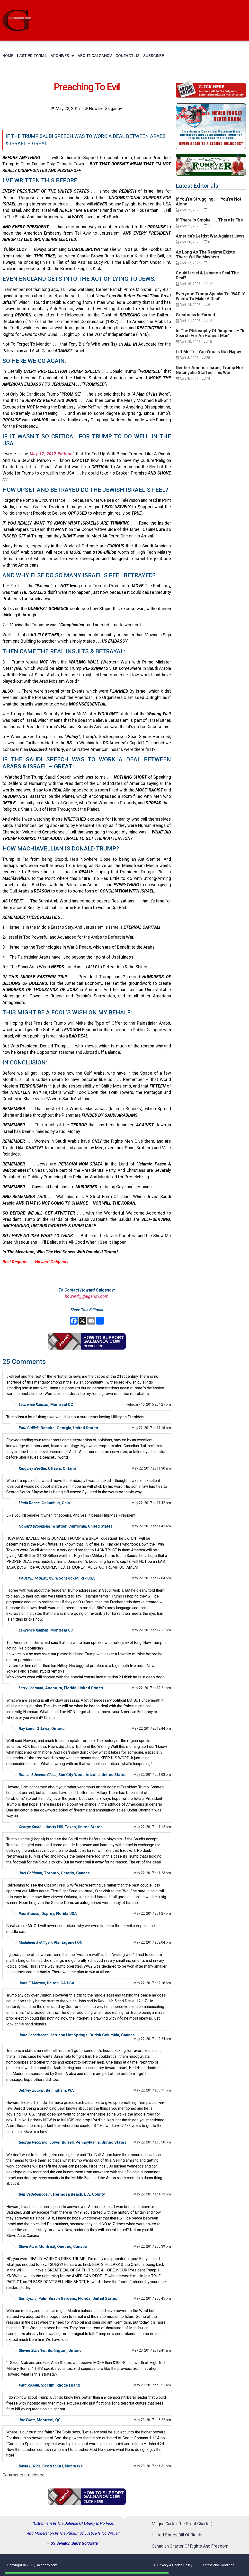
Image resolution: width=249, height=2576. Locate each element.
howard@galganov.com (86, 1296)
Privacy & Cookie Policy (174, 2565)
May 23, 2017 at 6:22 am (152, 2420)
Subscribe (153, 55)
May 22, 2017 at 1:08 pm (152, 1775)
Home (7, 55)
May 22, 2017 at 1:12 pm (152, 1827)
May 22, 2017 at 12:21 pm (151, 1688)
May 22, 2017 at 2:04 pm (152, 1942)
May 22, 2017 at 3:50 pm (152, 2142)
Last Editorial (32, 55)
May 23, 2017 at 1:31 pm (152, 2466)
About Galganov (95, 55)
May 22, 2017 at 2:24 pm (152, 2039)
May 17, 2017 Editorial (52, 453)
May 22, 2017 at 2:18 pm (152, 1983)
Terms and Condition (218, 2565)
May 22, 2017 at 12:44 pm (151, 1728)
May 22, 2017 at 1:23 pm (152, 1873)
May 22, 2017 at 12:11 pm (151, 1630)
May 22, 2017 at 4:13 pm (152, 2194)
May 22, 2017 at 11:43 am (151, 1526)
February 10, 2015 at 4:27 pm (148, 1404)
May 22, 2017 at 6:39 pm (152, 2246)
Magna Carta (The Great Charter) (182, 2523)
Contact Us (128, 55)
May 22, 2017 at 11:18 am (151, 1428)
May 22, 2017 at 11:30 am (151, 1468)
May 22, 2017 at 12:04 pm (151, 1578)
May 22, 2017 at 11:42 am (151, 1503)
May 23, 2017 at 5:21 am (152, 2385)
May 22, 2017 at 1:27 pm (152, 1913)
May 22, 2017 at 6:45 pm (152, 2298)
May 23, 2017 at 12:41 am (151, 2350)
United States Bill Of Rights (177, 2535)
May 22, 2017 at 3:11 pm (152, 2090)
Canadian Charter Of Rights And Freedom (190, 2546)
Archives (62, 55)
